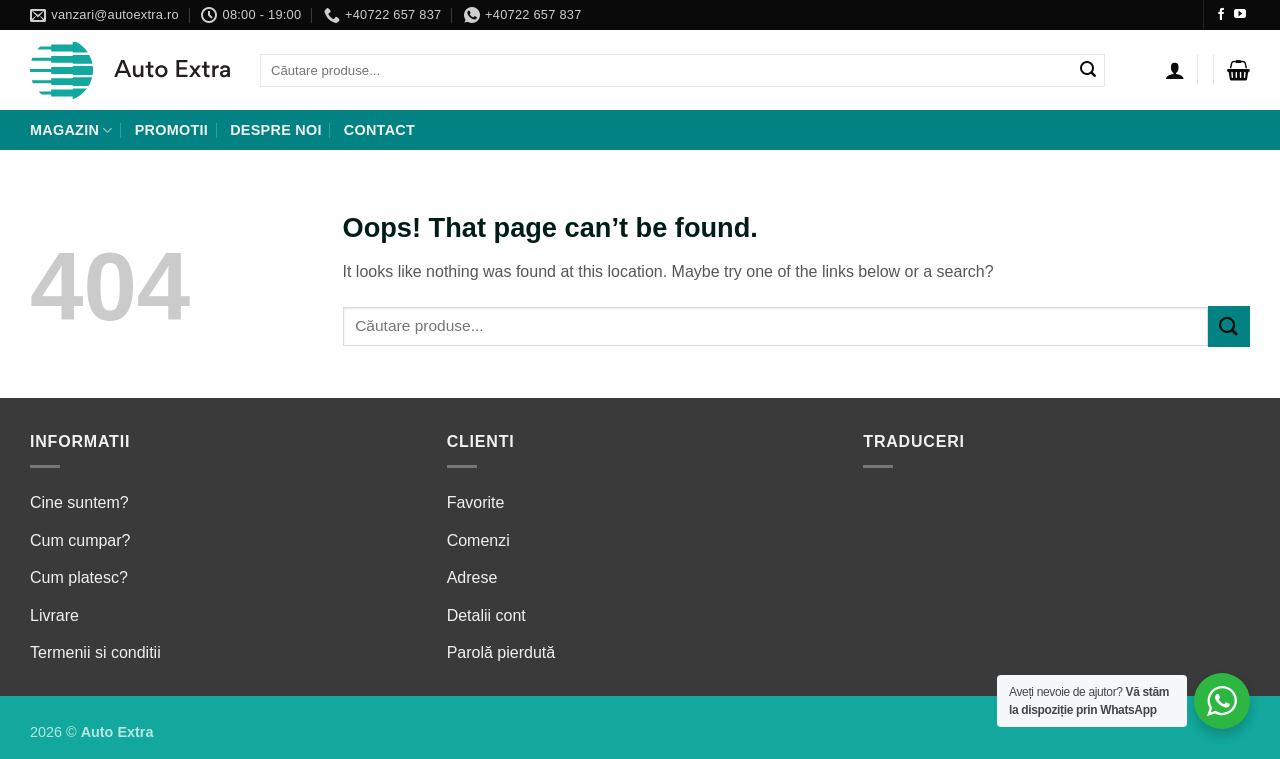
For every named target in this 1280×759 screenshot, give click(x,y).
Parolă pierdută (501, 652)
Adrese (472, 577)
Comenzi (478, 540)
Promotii (171, 130)
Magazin (71, 130)
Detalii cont (486, 615)
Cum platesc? (79, 577)
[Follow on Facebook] (1221, 15)
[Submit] (1088, 71)
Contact (379, 130)
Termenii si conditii (95, 652)
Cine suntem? (79, 502)
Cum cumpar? (80, 540)
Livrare (54, 615)
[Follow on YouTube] (1240, 15)
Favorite (476, 502)
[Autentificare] (1175, 70)
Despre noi (276, 130)
